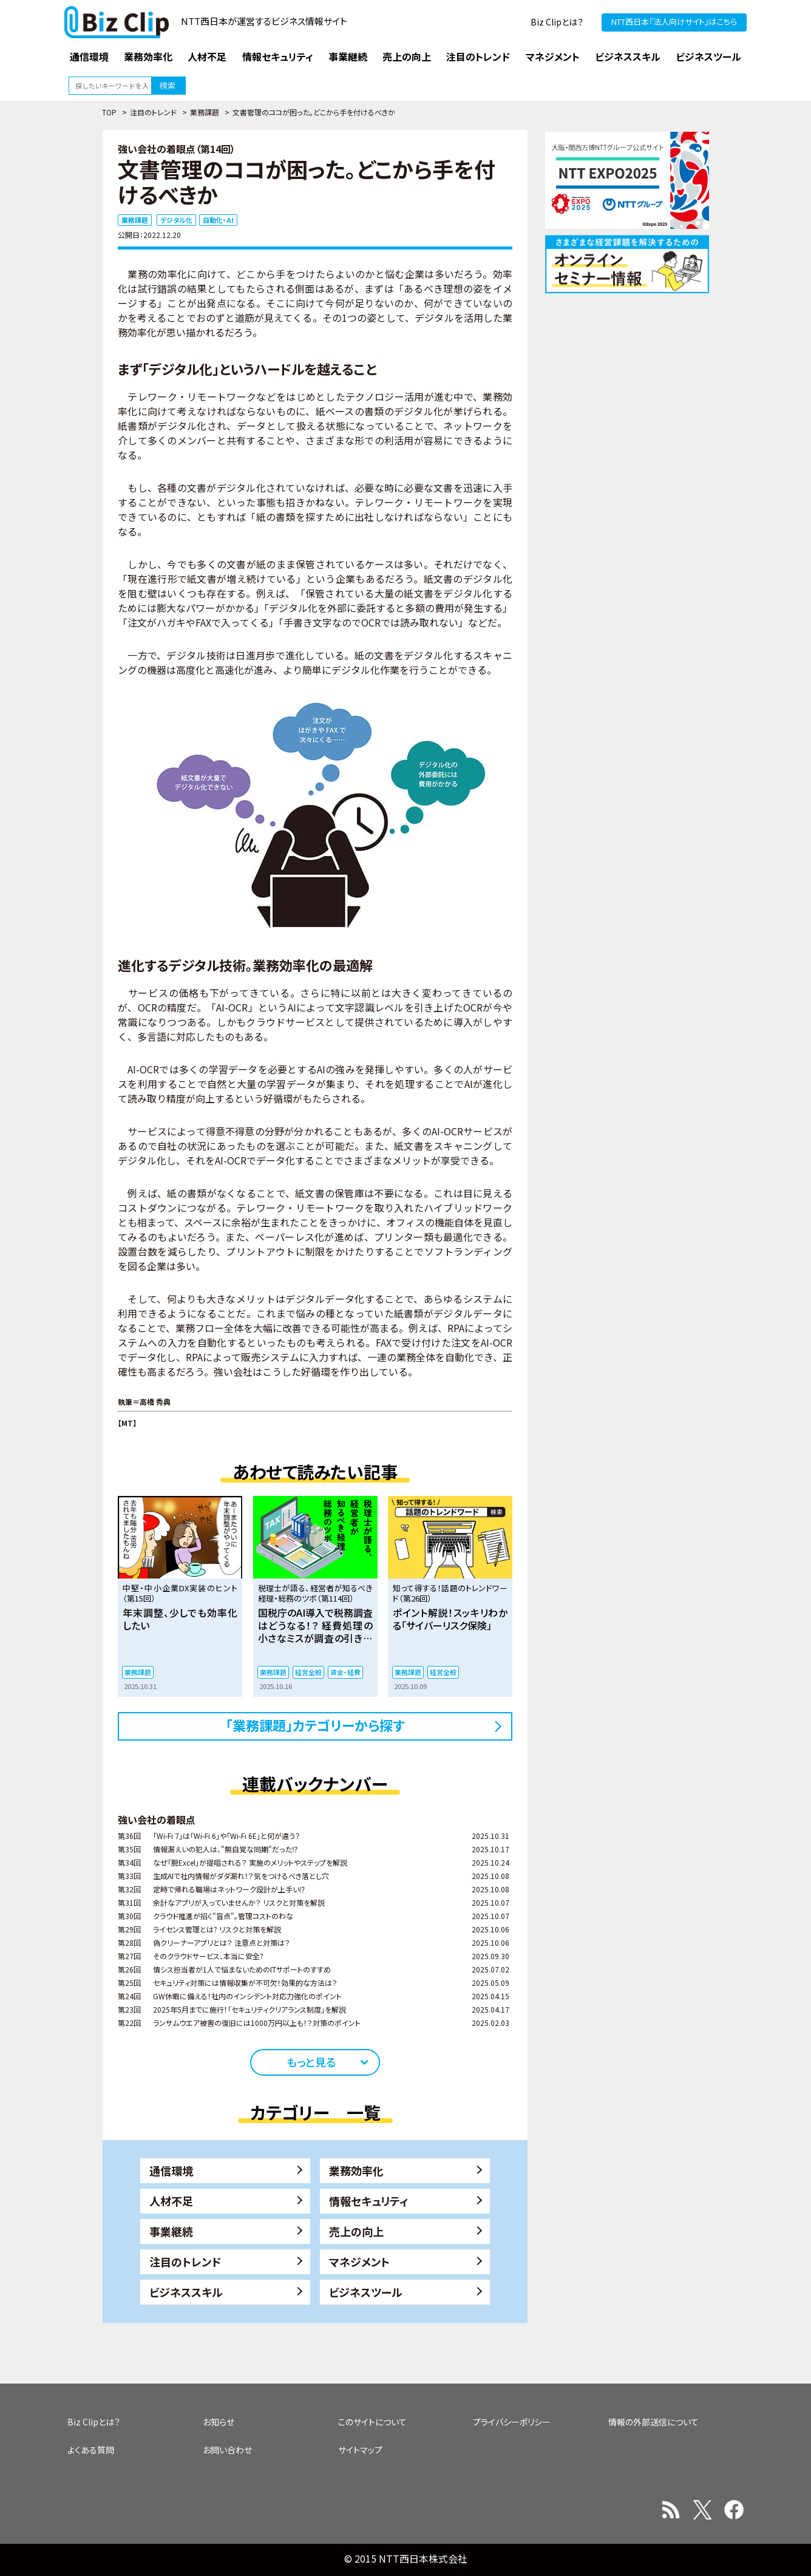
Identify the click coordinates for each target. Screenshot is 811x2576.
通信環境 (171, 2170)
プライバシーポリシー (512, 2422)
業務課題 (204, 112)
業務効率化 (356, 2170)
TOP (109, 112)
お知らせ (218, 2422)
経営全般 (308, 1672)
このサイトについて (372, 2422)
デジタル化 (176, 220)
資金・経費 (345, 1672)
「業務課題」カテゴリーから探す (315, 1725)
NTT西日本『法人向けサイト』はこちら (674, 21)
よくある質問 (90, 2450)
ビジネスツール (365, 2292)
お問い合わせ (227, 2450)
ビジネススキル (186, 2292)
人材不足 (171, 2201)
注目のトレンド (153, 112)
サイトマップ (360, 2450)
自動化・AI (218, 220)
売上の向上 (356, 2231)
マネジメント (359, 2261)
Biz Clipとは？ (557, 22)
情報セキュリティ (369, 2201)
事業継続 (171, 2231)
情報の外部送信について (653, 2422)
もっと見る (311, 2062)
